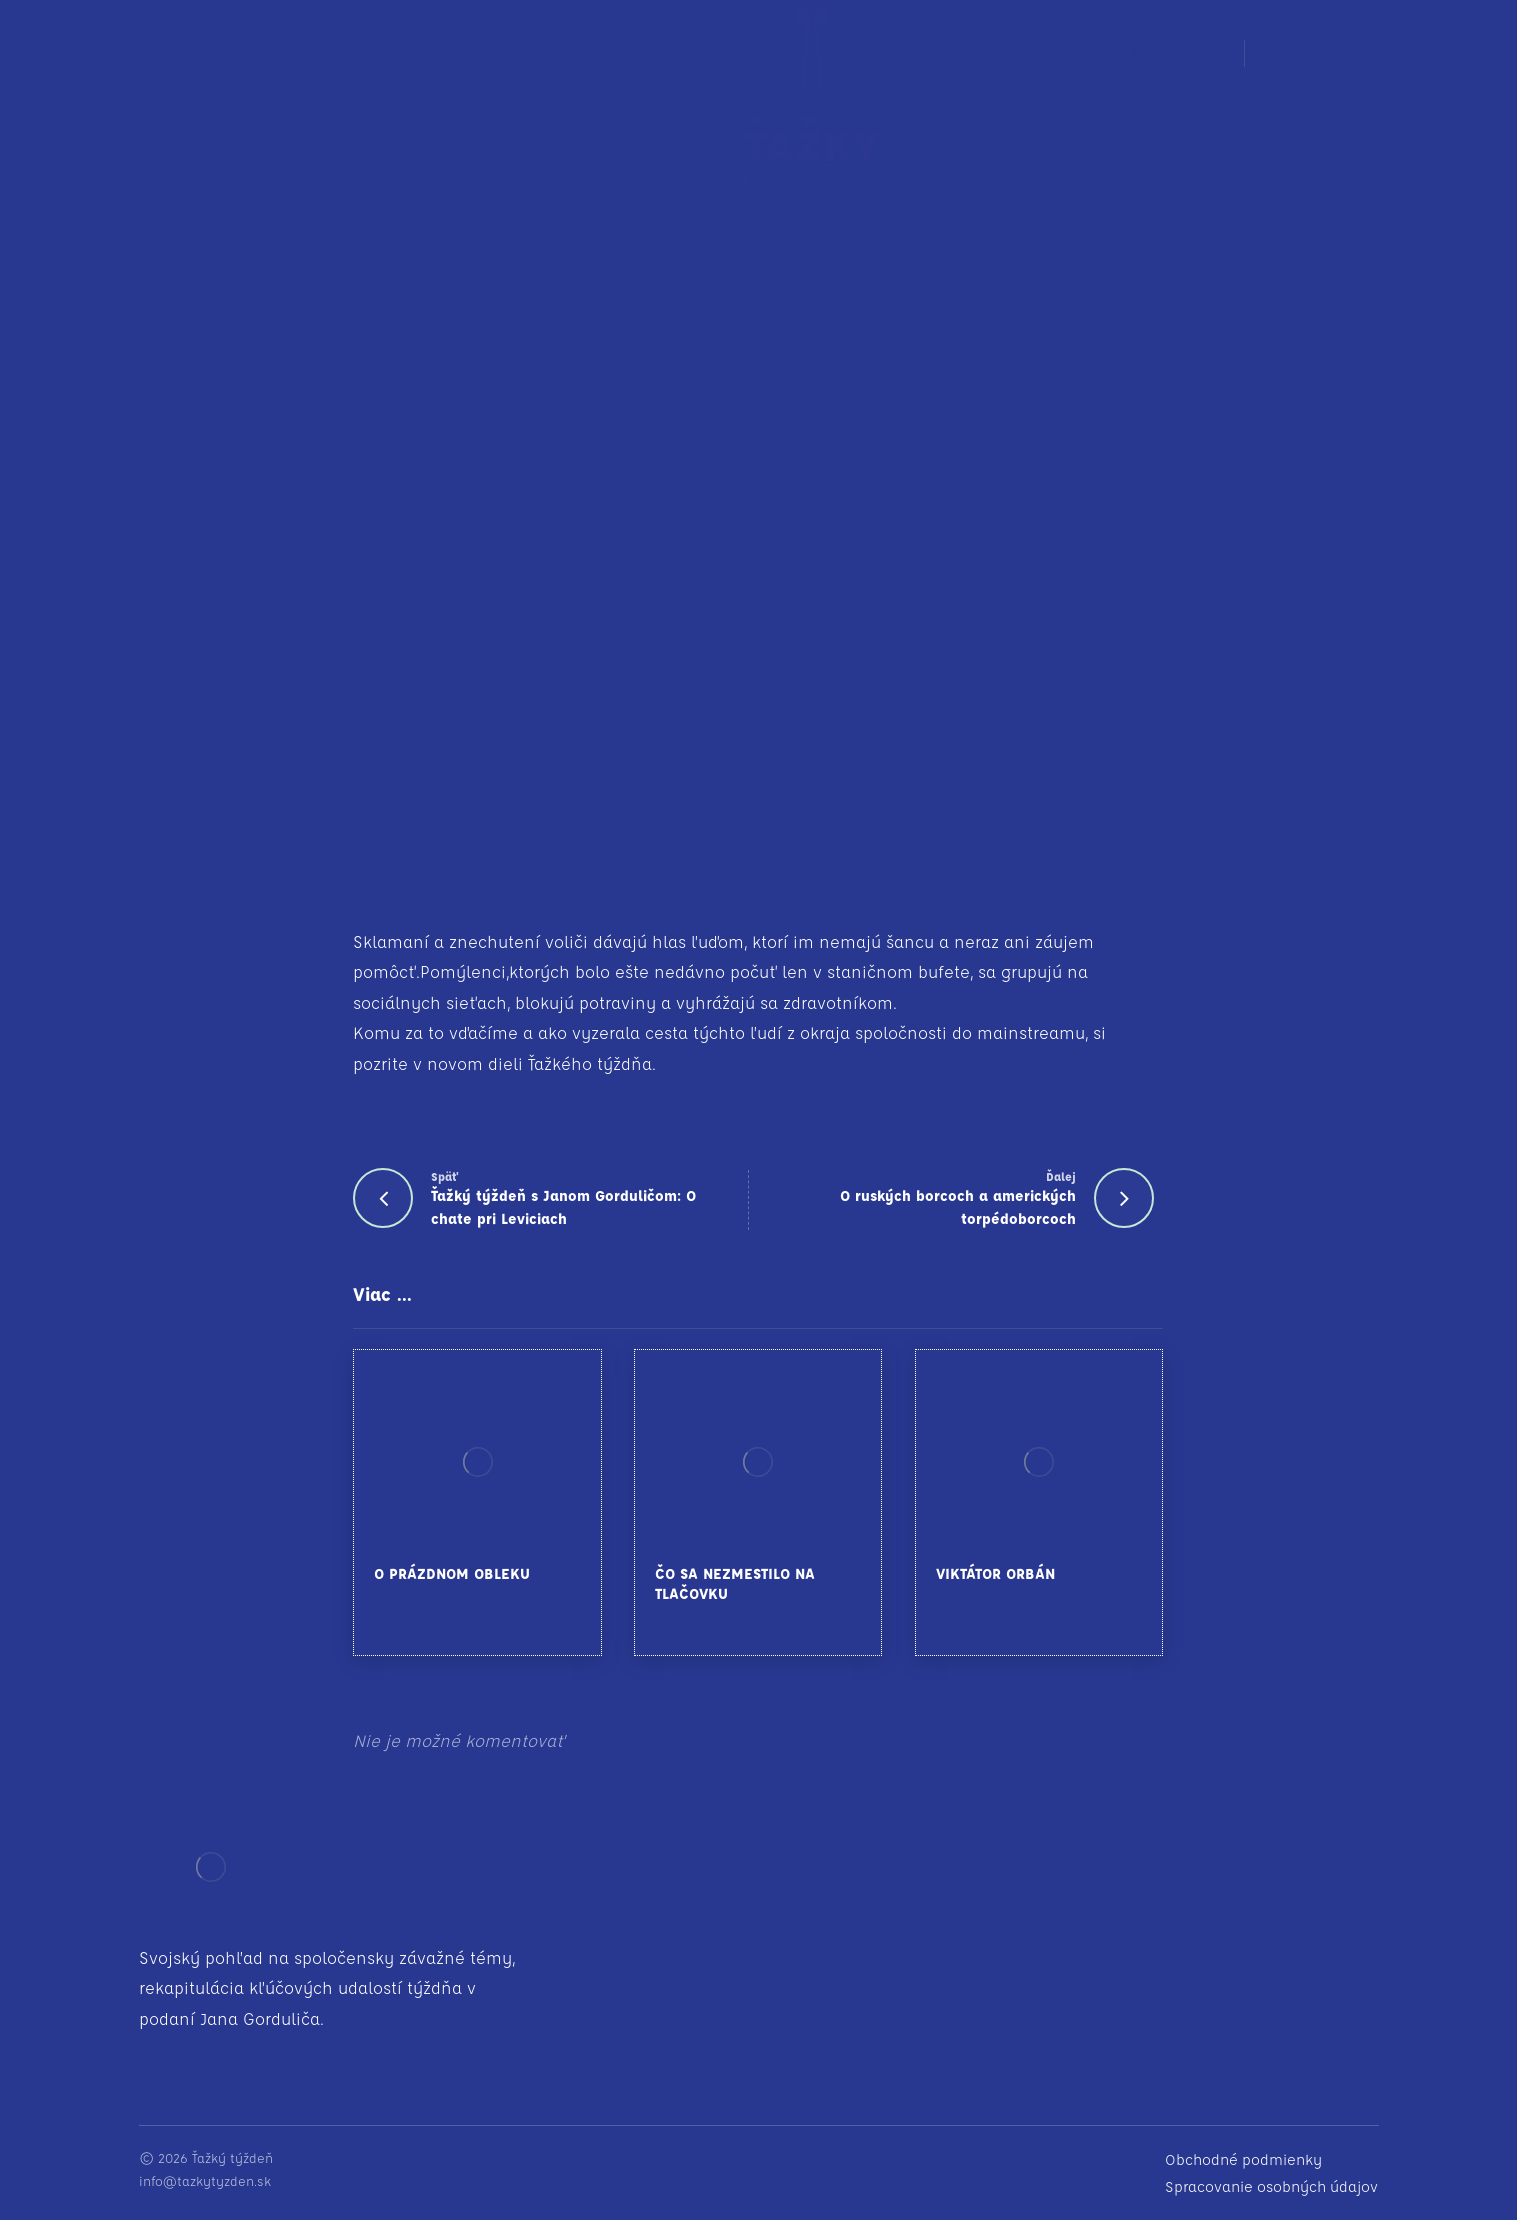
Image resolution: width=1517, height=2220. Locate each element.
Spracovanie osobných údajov (1271, 2186)
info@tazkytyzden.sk (205, 2180)
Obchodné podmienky (1243, 2159)
